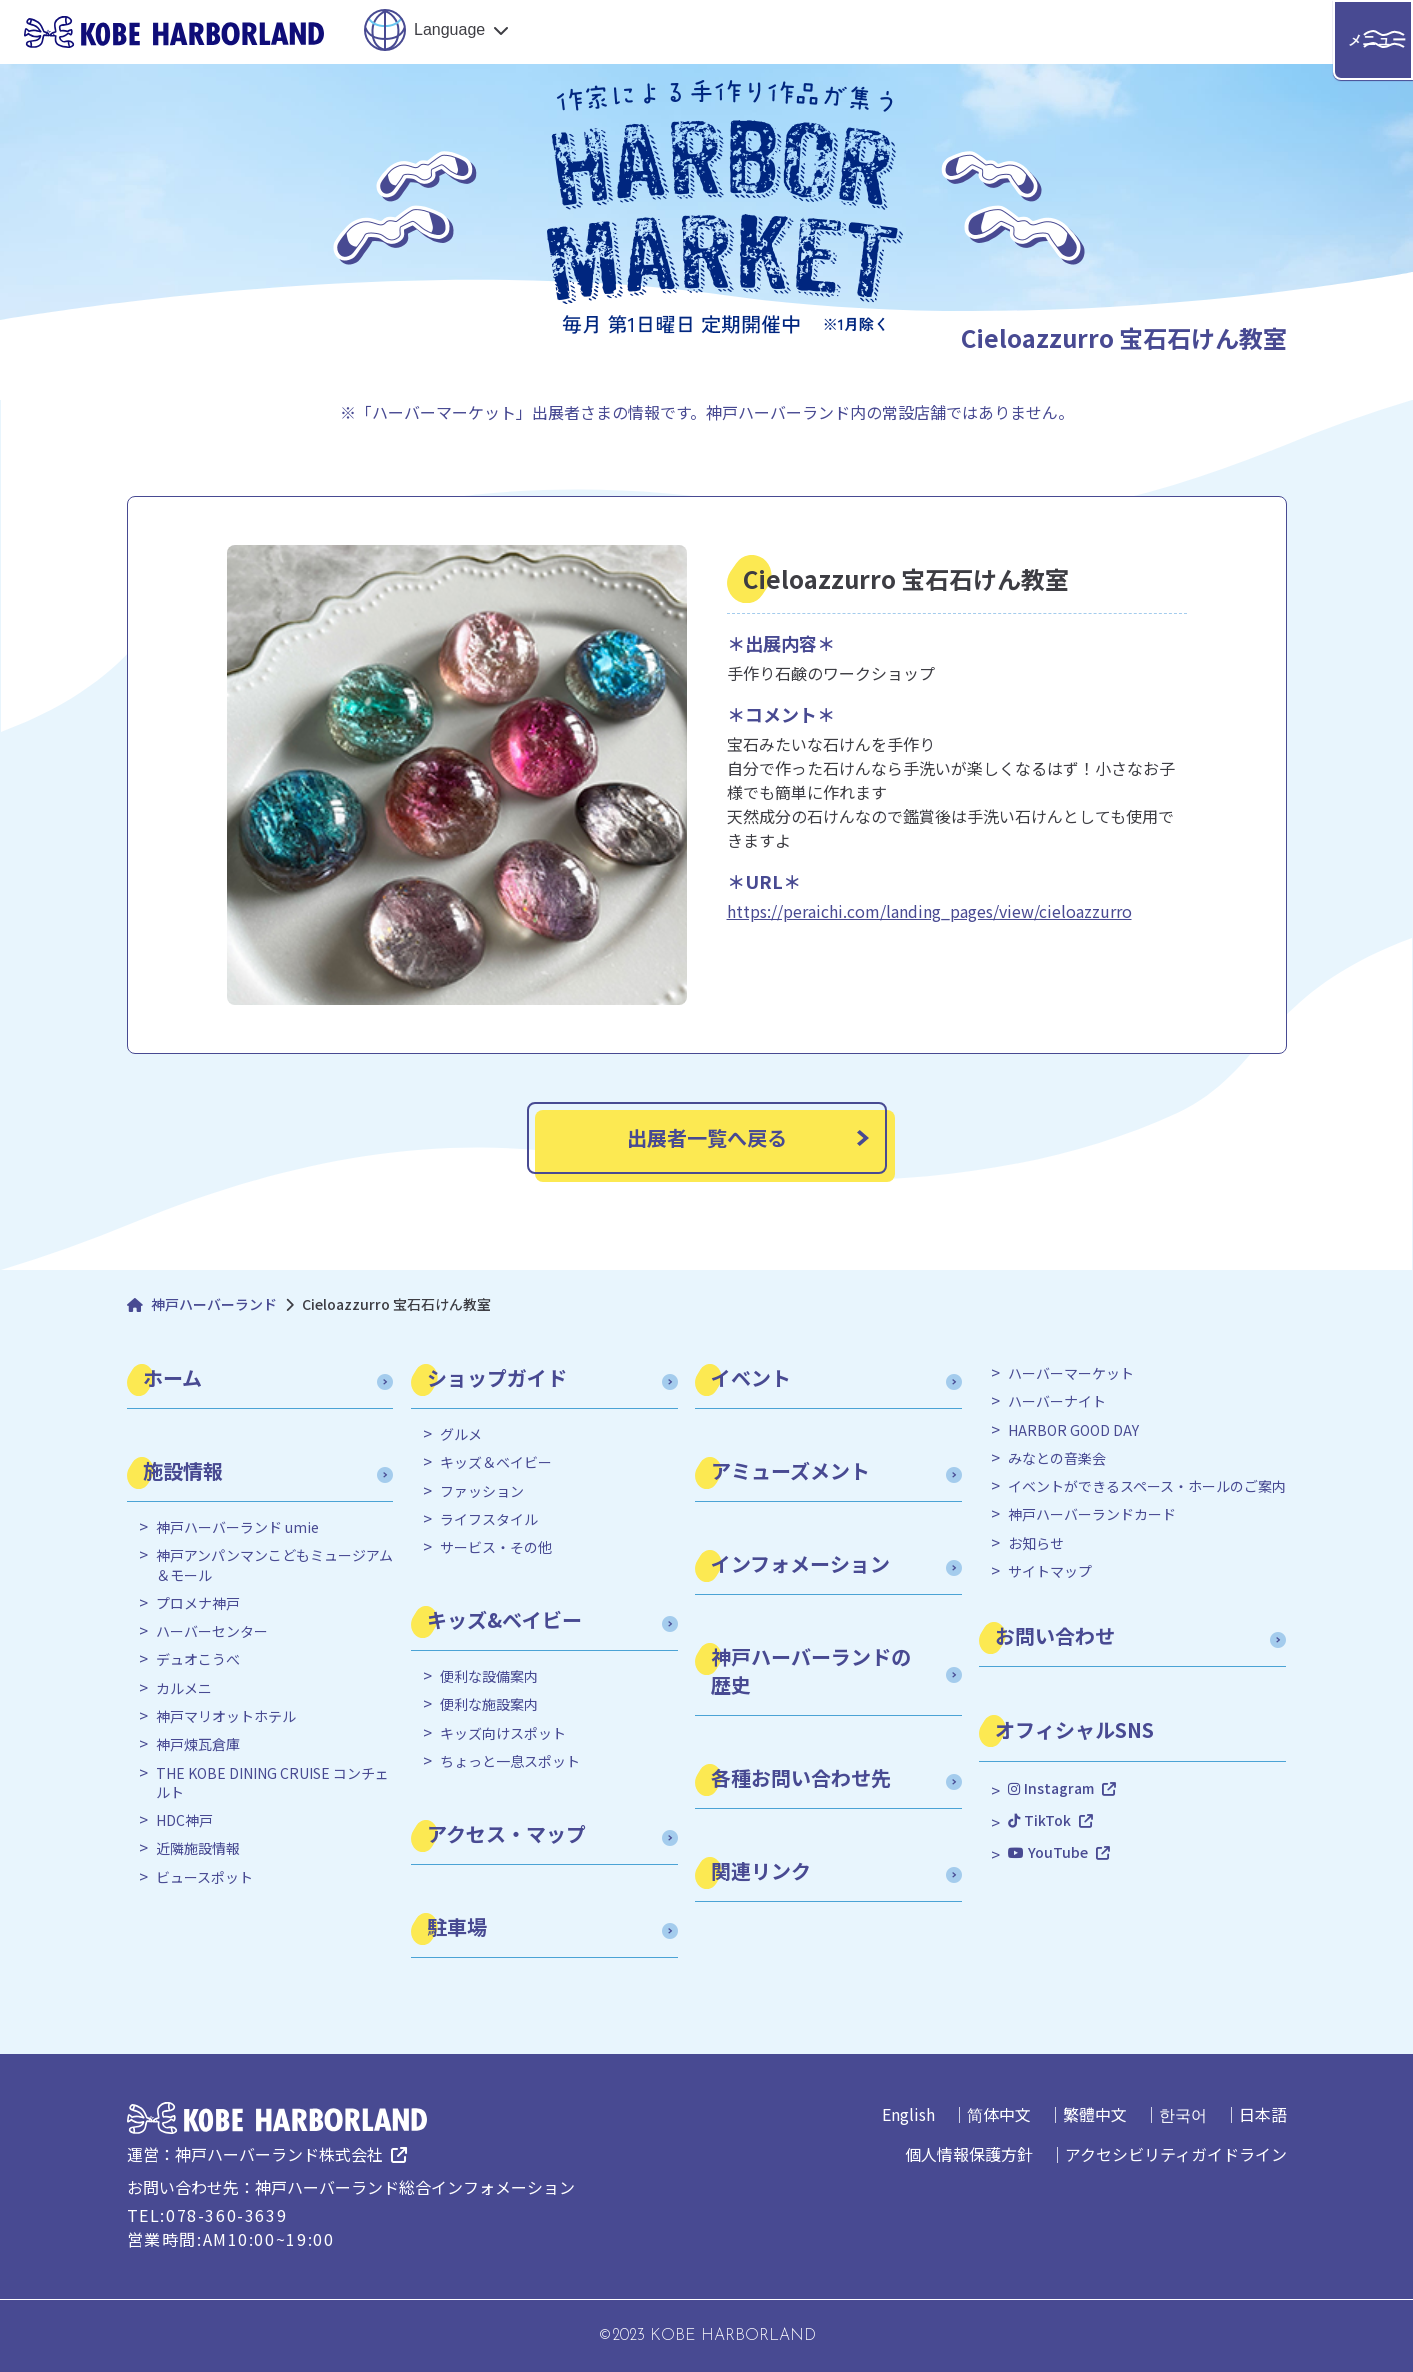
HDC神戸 (184, 1820)
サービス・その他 (496, 1547)
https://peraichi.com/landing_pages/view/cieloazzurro (929, 911)
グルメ (461, 1434)
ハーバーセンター (212, 1631)
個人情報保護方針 (969, 2154)
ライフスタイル (489, 1519)
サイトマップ (1050, 1571)
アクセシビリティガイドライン (1176, 2154)
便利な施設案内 (489, 1704)
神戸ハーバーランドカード (1092, 1514)
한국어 (1183, 2114)
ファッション (482, 1491)
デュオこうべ (198, 1659)
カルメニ (184, 1688)
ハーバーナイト (1057, 1401)
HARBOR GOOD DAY (1073, 1430)
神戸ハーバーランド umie (237, 1527)
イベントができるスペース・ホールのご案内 (1147, 1486)
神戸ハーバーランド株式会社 (279, 2154)
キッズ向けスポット (503, 1733)
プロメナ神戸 (198, 1603)
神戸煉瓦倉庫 (198, 1744)
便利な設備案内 (489, 1676)
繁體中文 (1095, 2114)
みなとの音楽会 (1057, 1458)
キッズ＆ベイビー (496, 1462)
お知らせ (1036, 1543)
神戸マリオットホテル (226, 1716)
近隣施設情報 (198, 1848)
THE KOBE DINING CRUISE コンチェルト (272, 1783)
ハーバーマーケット (1071, 1373)
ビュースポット (204, 1877)
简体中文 (999, 2114)
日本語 (1263, 2114)
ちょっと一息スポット (510, 1761)
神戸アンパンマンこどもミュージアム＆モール (274, 1565)
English (908, 2114)
